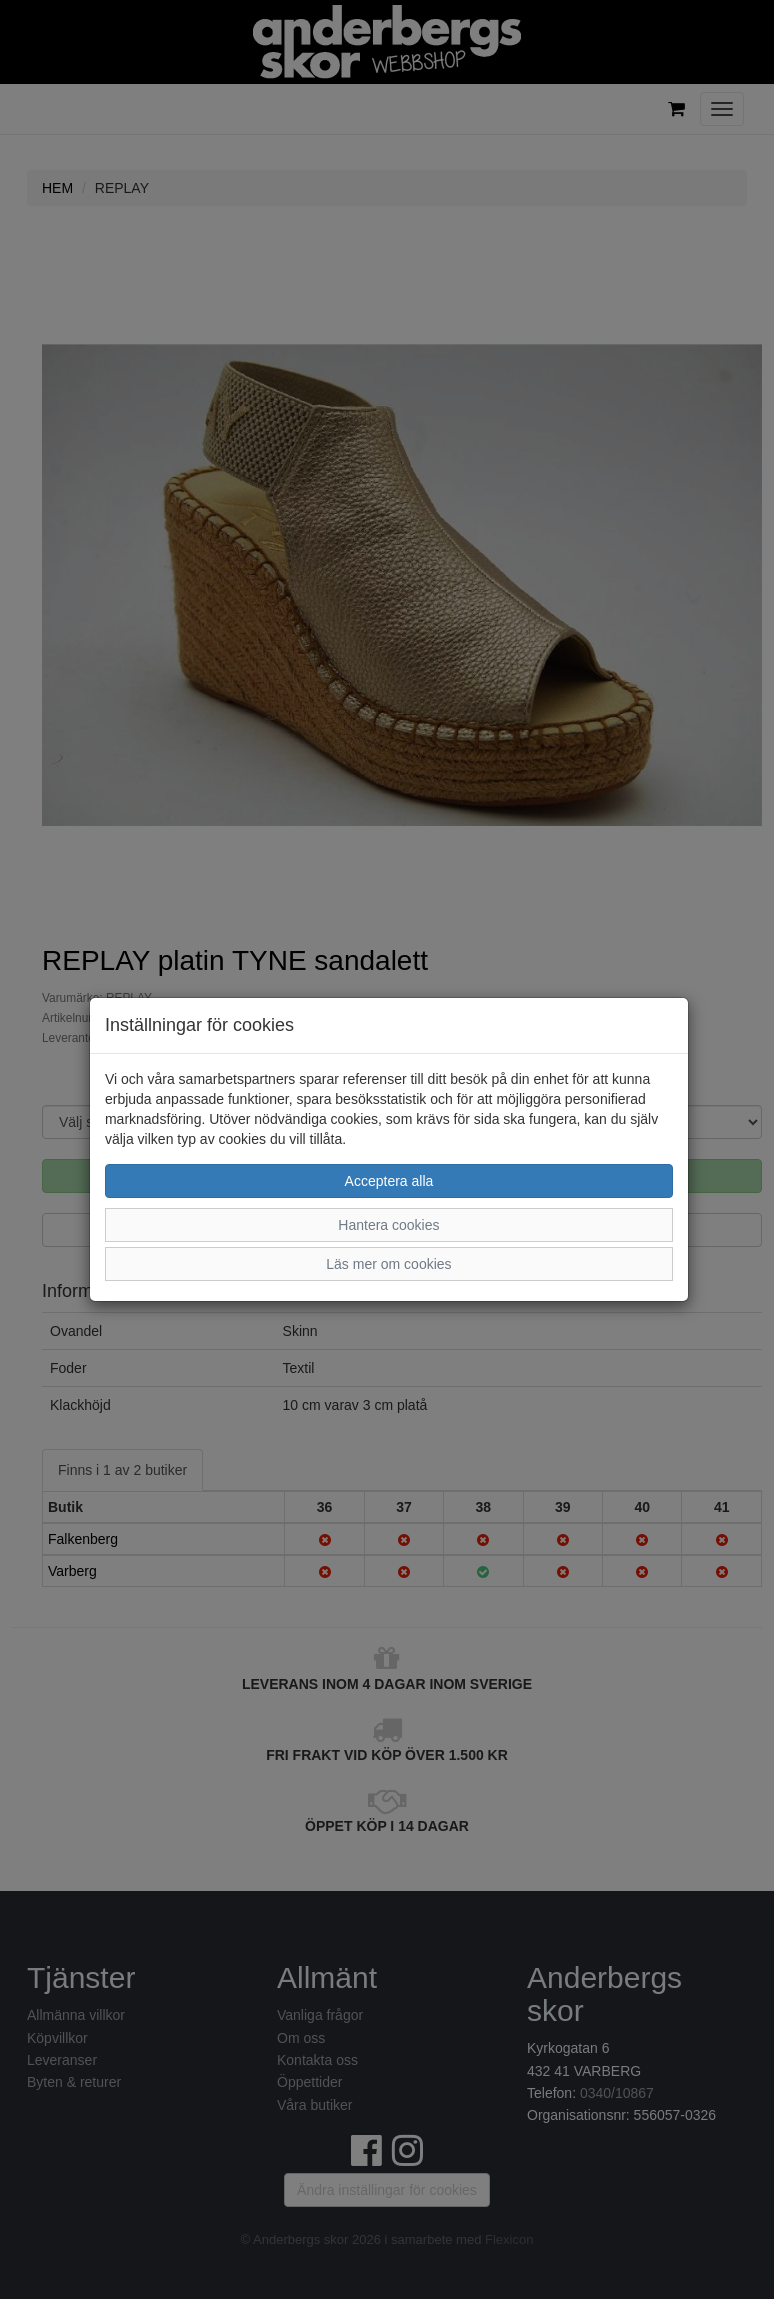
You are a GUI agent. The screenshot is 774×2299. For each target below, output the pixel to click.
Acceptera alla (389, 1181)
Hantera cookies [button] (388, 1225)
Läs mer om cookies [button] (388, 1264)
